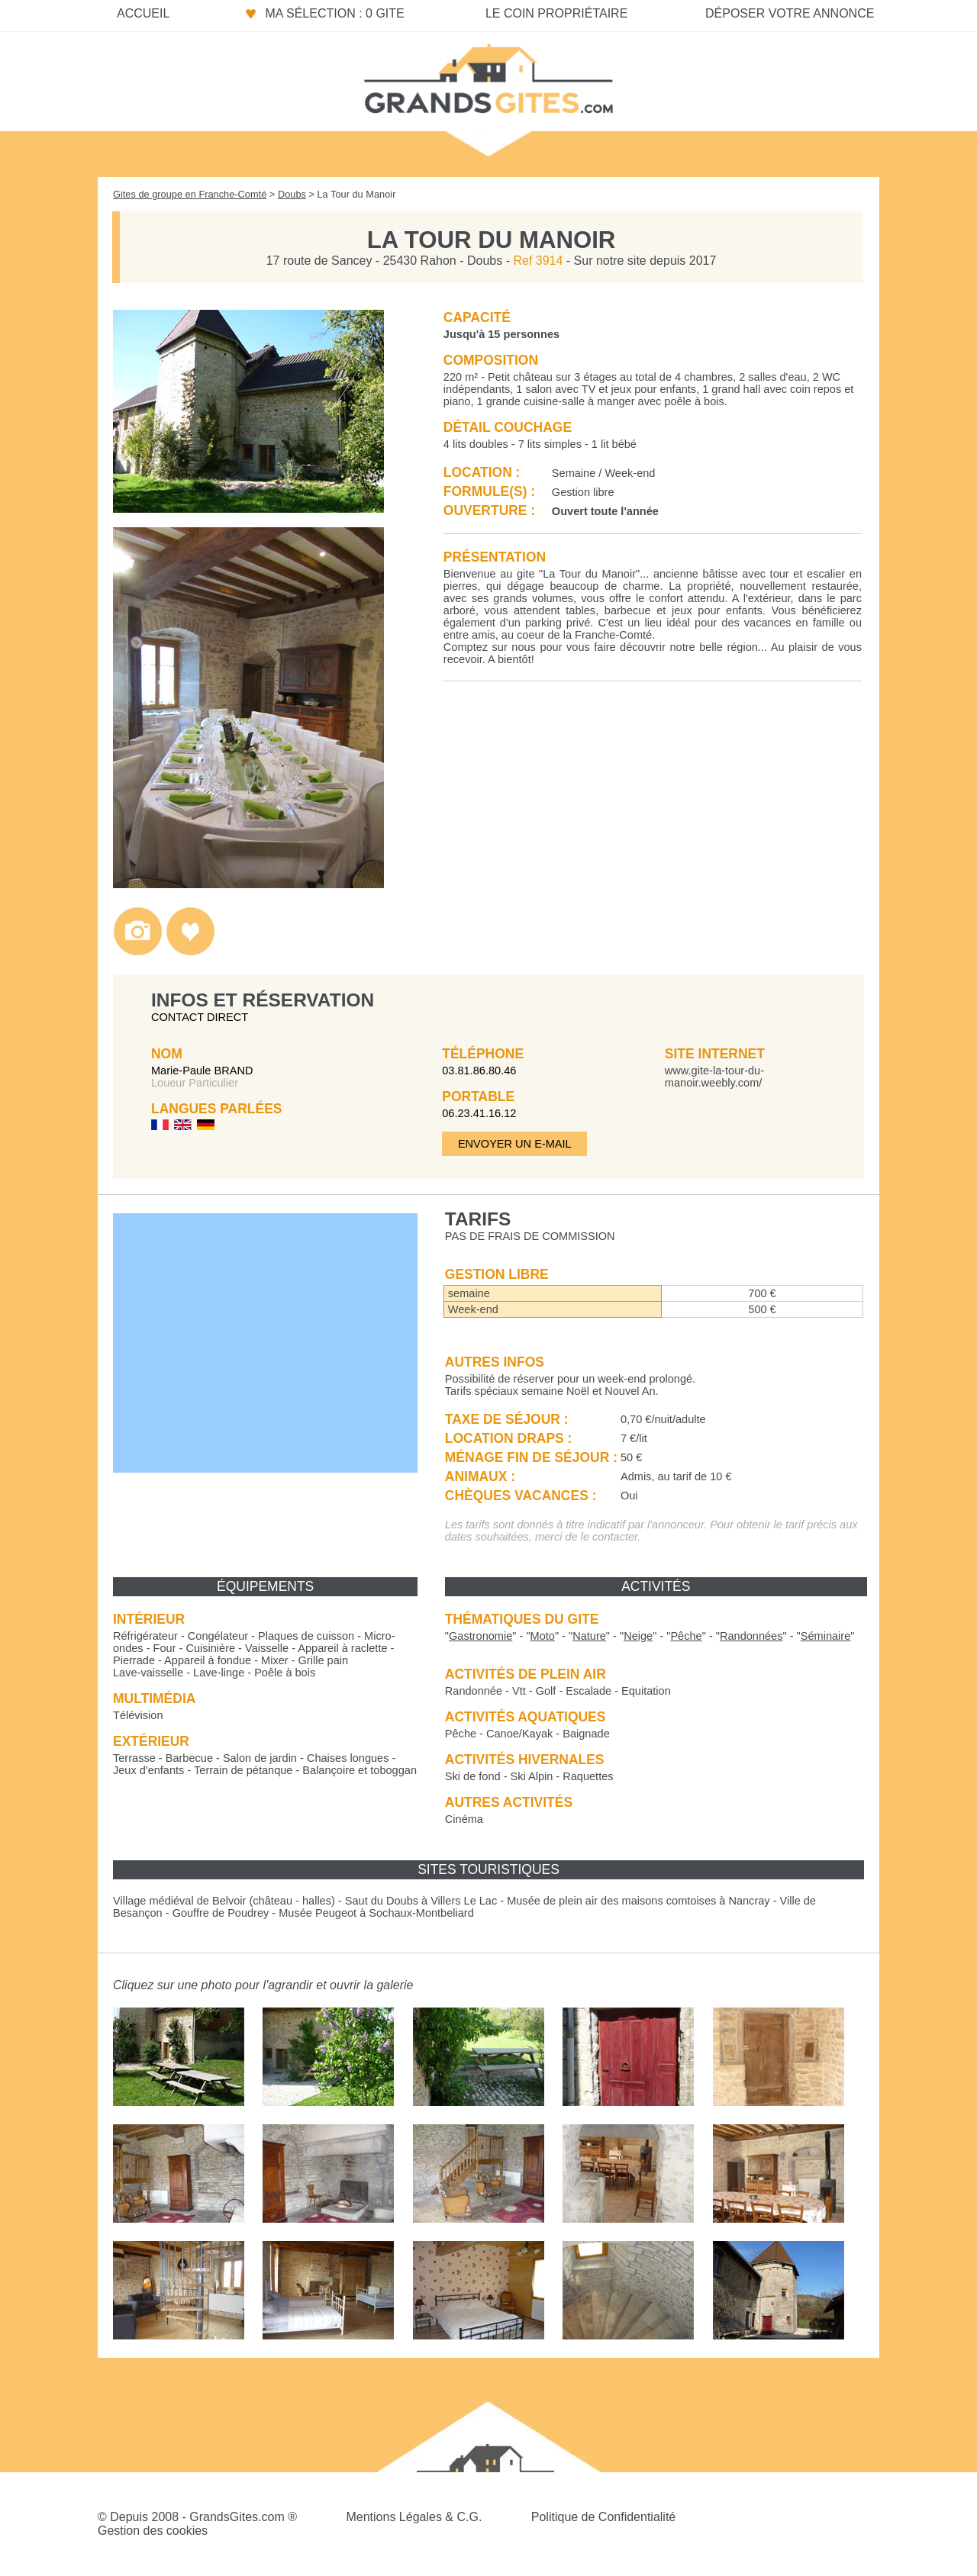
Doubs (292, 194)
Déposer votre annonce (789, 13)
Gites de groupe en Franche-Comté (189, 194)
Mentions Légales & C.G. (414, 2516)
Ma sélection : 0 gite (334, 13)
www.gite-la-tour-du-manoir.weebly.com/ (714, 1076)
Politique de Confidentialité (603, 2516)
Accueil (143, 13)
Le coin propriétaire (556, 13)
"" (481, 1636)
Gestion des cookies (153, 2530)
